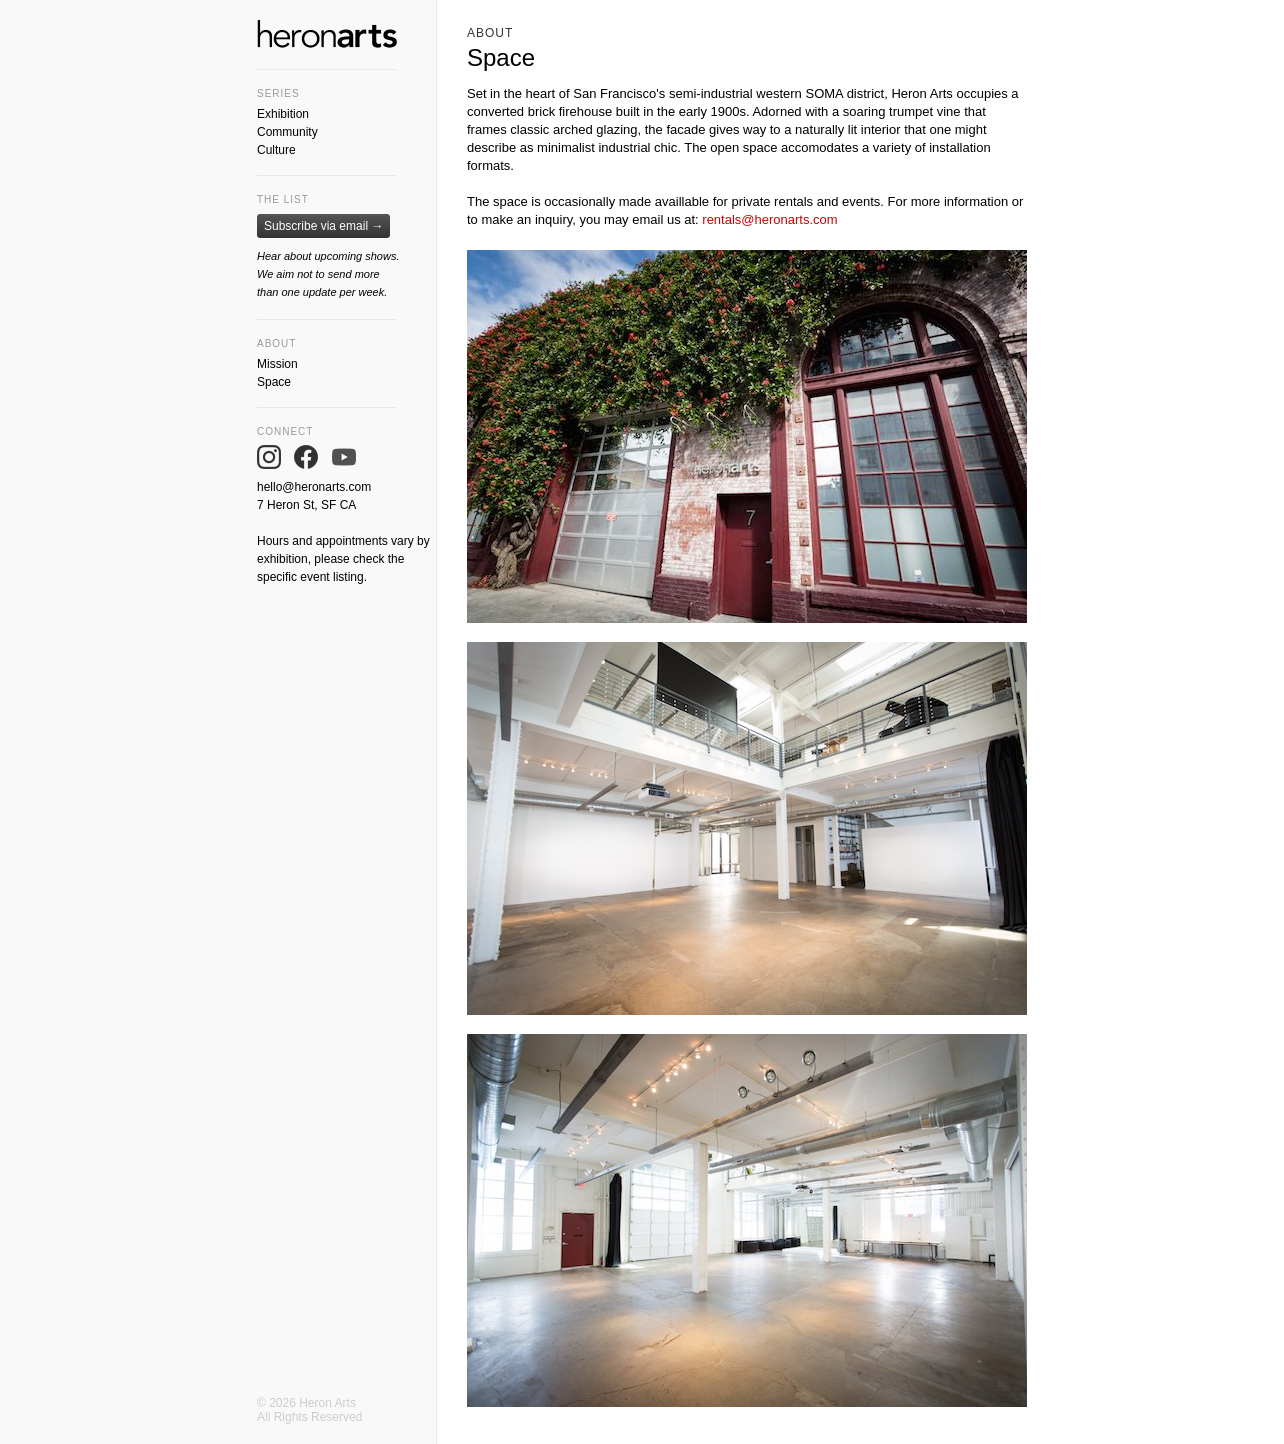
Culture (276, 150)
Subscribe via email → (323, 226)
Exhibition (283, 114)
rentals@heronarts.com (769, 219)
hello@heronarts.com (314, 487)
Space (274, 382)
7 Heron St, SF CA (306, 505)
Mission (277, 364)
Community (287, 132)
